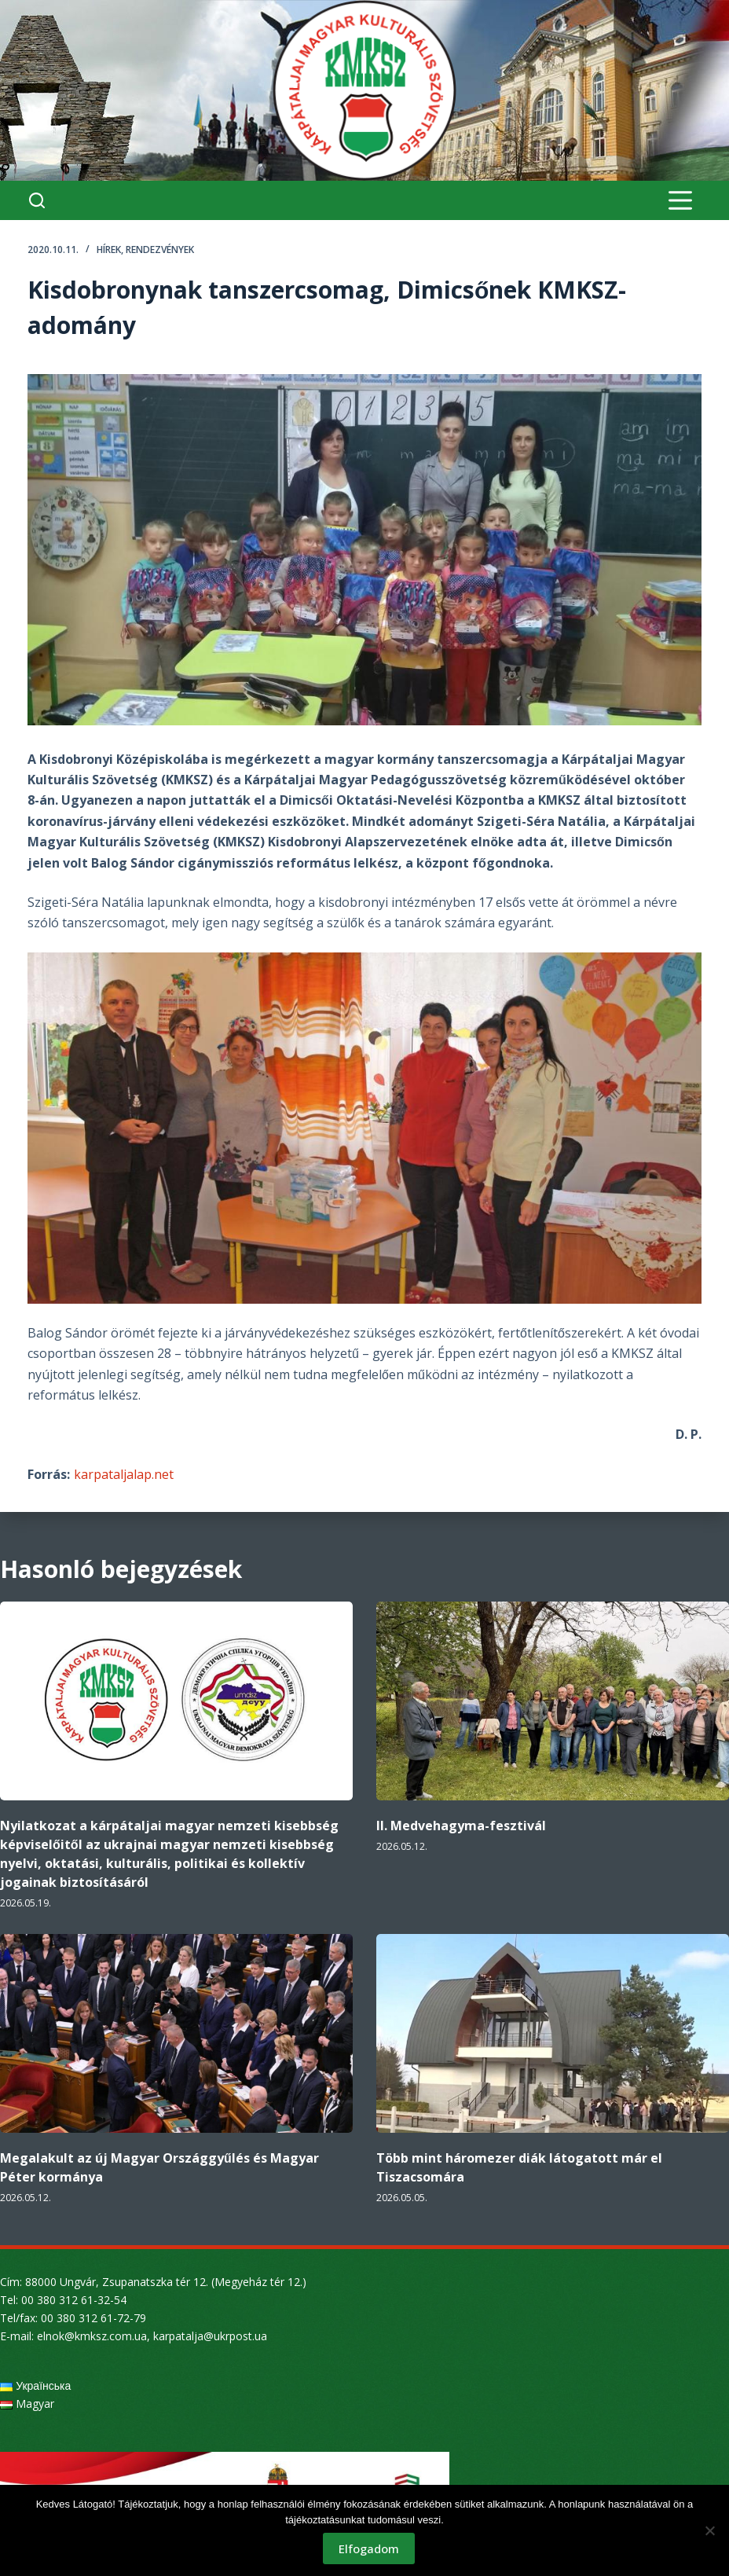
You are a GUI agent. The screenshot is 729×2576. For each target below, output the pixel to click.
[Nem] (709, 2530)
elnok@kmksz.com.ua (92, 2335)
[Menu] (680, 200)
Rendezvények (160, 249)
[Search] (37, 200)
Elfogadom (369, 2548)
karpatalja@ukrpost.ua (210, 2335)
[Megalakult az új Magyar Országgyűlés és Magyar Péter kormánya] (176, 2033)
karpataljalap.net (124, 1474)
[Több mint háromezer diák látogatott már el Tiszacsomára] (552, 2033)
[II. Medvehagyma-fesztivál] (552, 1701)
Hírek (109, 249)
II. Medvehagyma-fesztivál (461, 1825)
